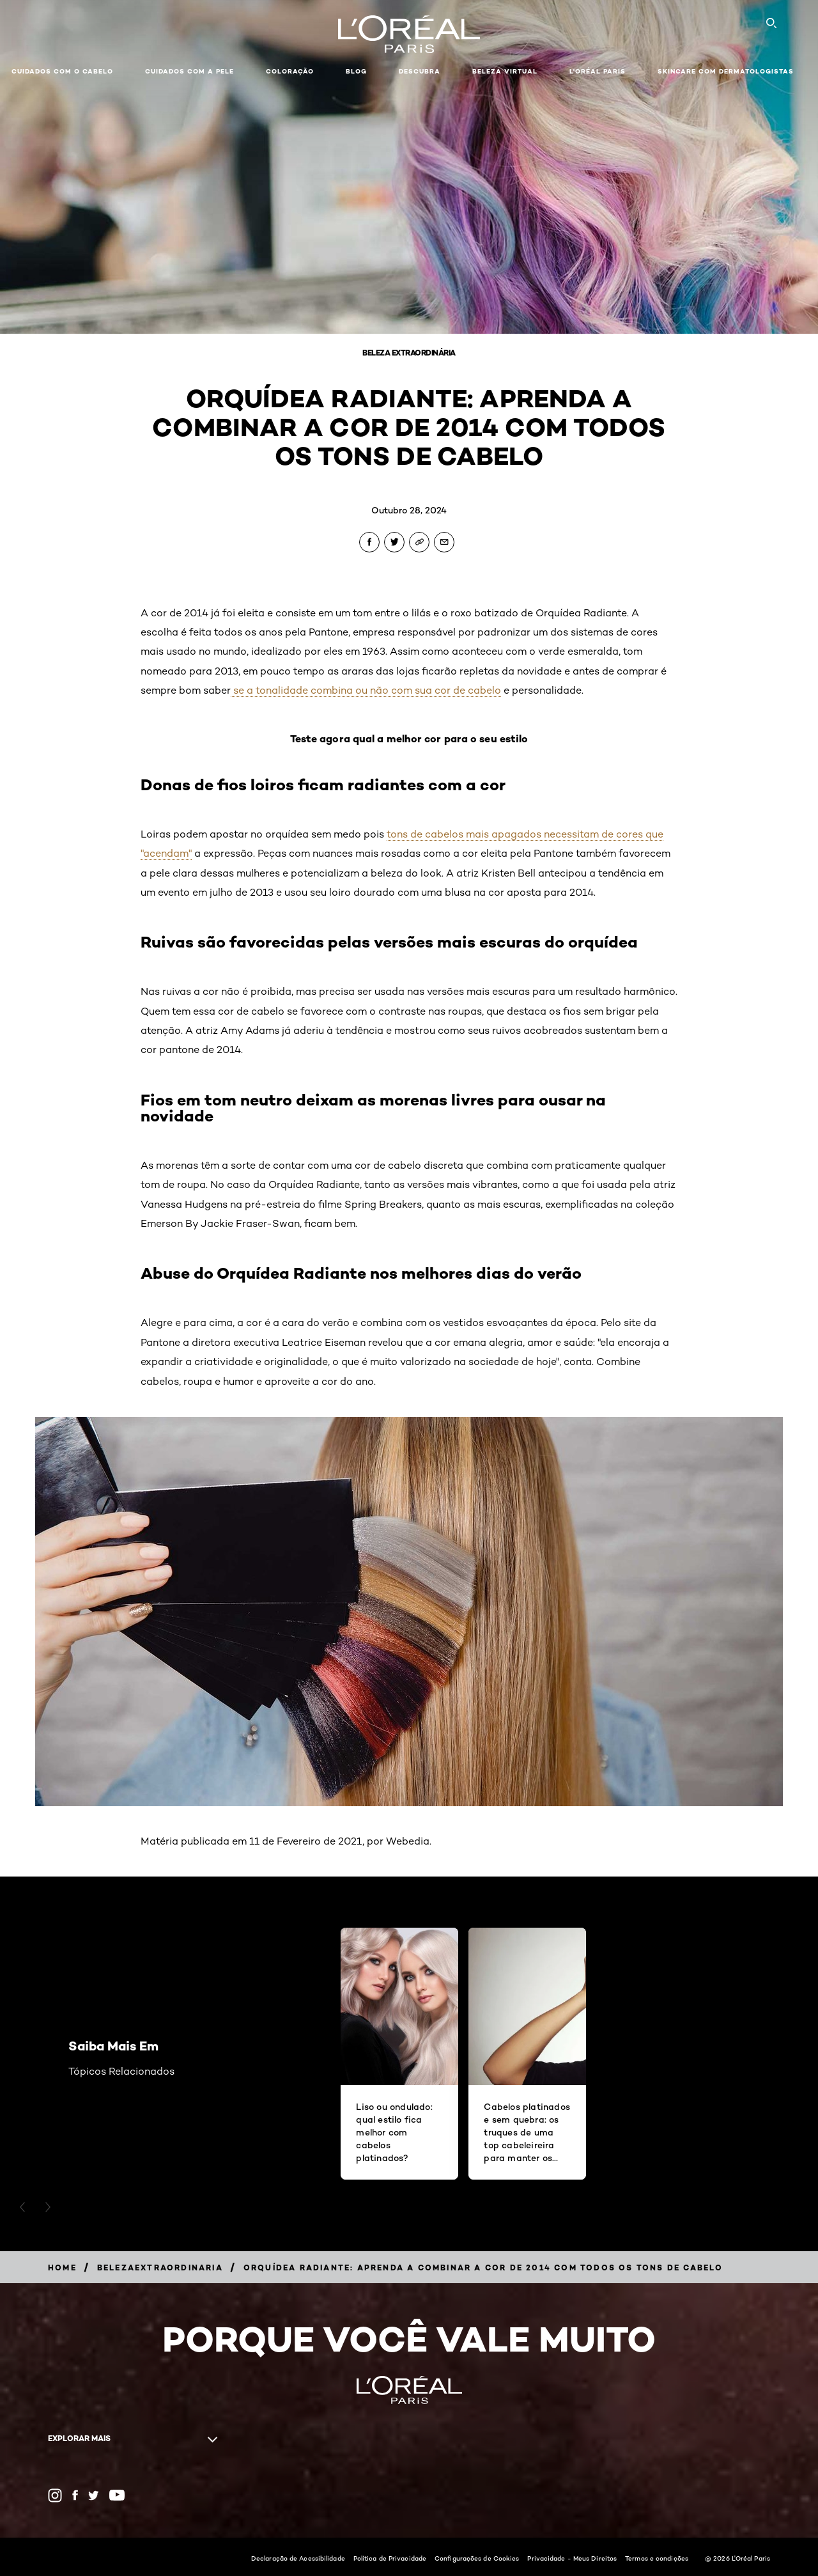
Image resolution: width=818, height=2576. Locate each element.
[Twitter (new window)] (93, 2495)
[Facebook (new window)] (75, 2495)
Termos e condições (656, 2558)
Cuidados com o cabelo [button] (62, 71)
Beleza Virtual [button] (504, 71)
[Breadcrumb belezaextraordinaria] (160, 2267)
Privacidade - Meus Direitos (572, 2558)
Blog (356, 71)
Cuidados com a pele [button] (189, 71)
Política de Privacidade (389, 2558)
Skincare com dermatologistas (726, 71)
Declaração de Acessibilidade (298, 2558)
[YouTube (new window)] (117, 2495)
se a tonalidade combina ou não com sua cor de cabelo (366, 690)
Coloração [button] (290, 71)
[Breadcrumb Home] (62, 2267)
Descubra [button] (419, 71)
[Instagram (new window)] (55, 2495)
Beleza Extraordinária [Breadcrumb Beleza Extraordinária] (409, 352)
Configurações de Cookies (477, 2558)
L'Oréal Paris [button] (597, 71)
